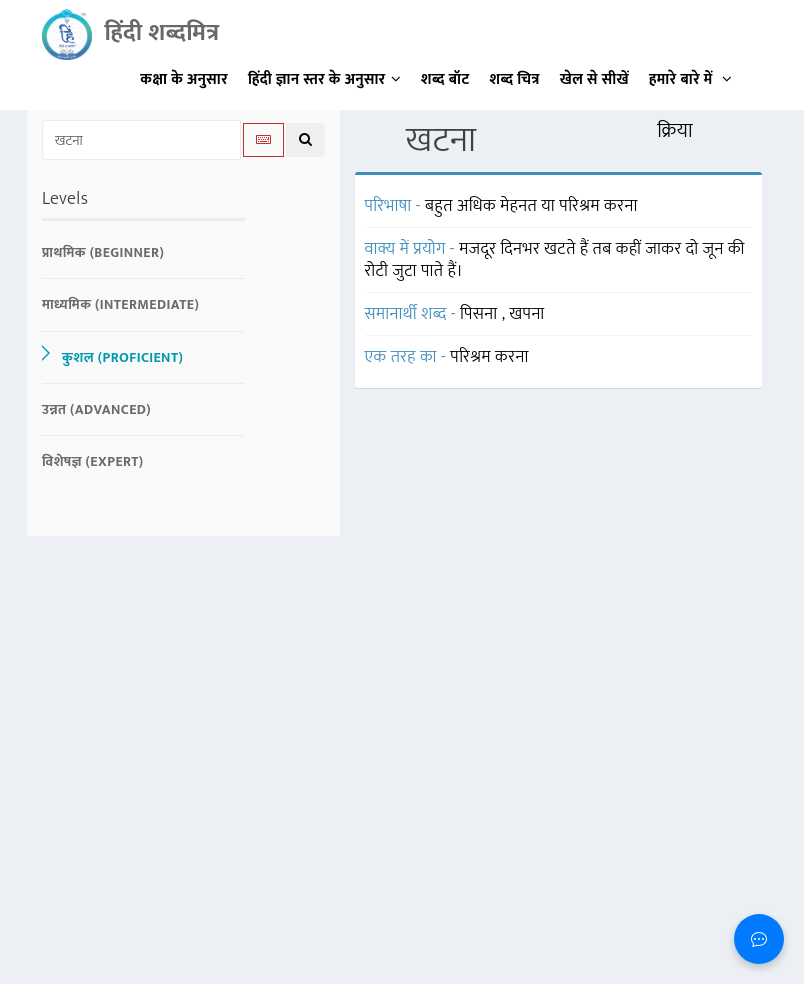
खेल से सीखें (594, 79)
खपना (526, 314)
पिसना (481, 314)
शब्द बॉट (445, 79)
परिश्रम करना (489, 357)
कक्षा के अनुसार (184, 79)
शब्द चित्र (515, 79)
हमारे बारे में (690, 79)
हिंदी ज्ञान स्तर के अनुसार (324, 79)
